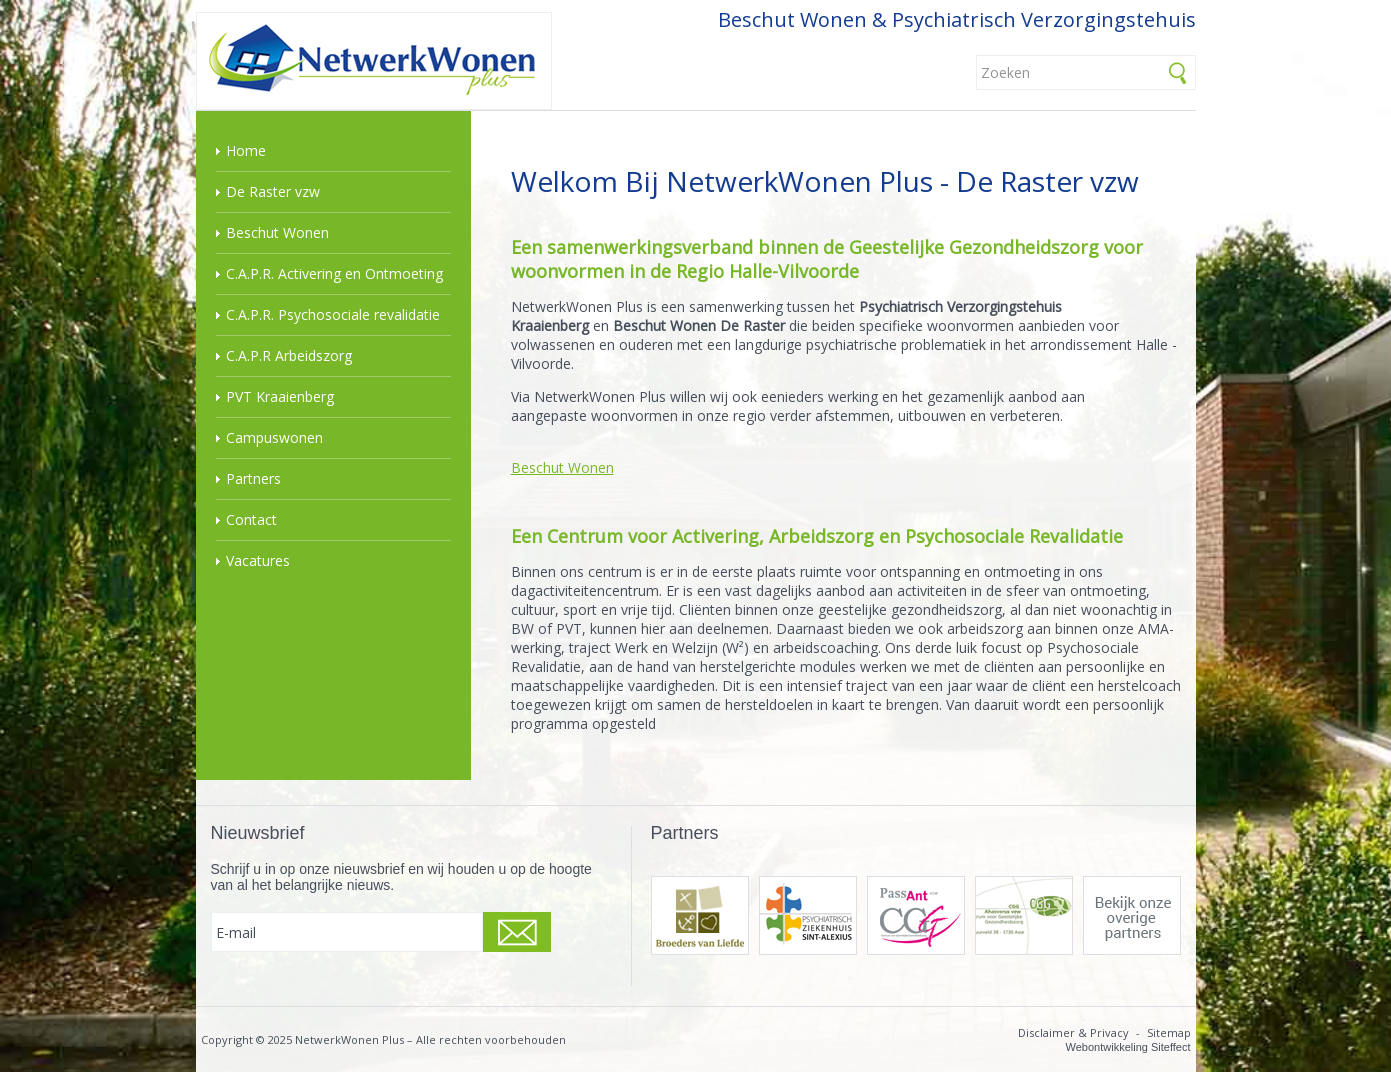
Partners (253, 478)
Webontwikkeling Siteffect (1128, 1047)
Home (246, 150)
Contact (251, 519)
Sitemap (1169, 1032)
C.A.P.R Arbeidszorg (289, 355)
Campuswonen (274, 437)
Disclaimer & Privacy (1073, 1032)
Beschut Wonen (277, 232)
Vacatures (258, 560)
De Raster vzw (273, 191)
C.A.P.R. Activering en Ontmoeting (334, 273)
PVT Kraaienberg (280, 396)
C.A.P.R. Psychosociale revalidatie (333, 314)
